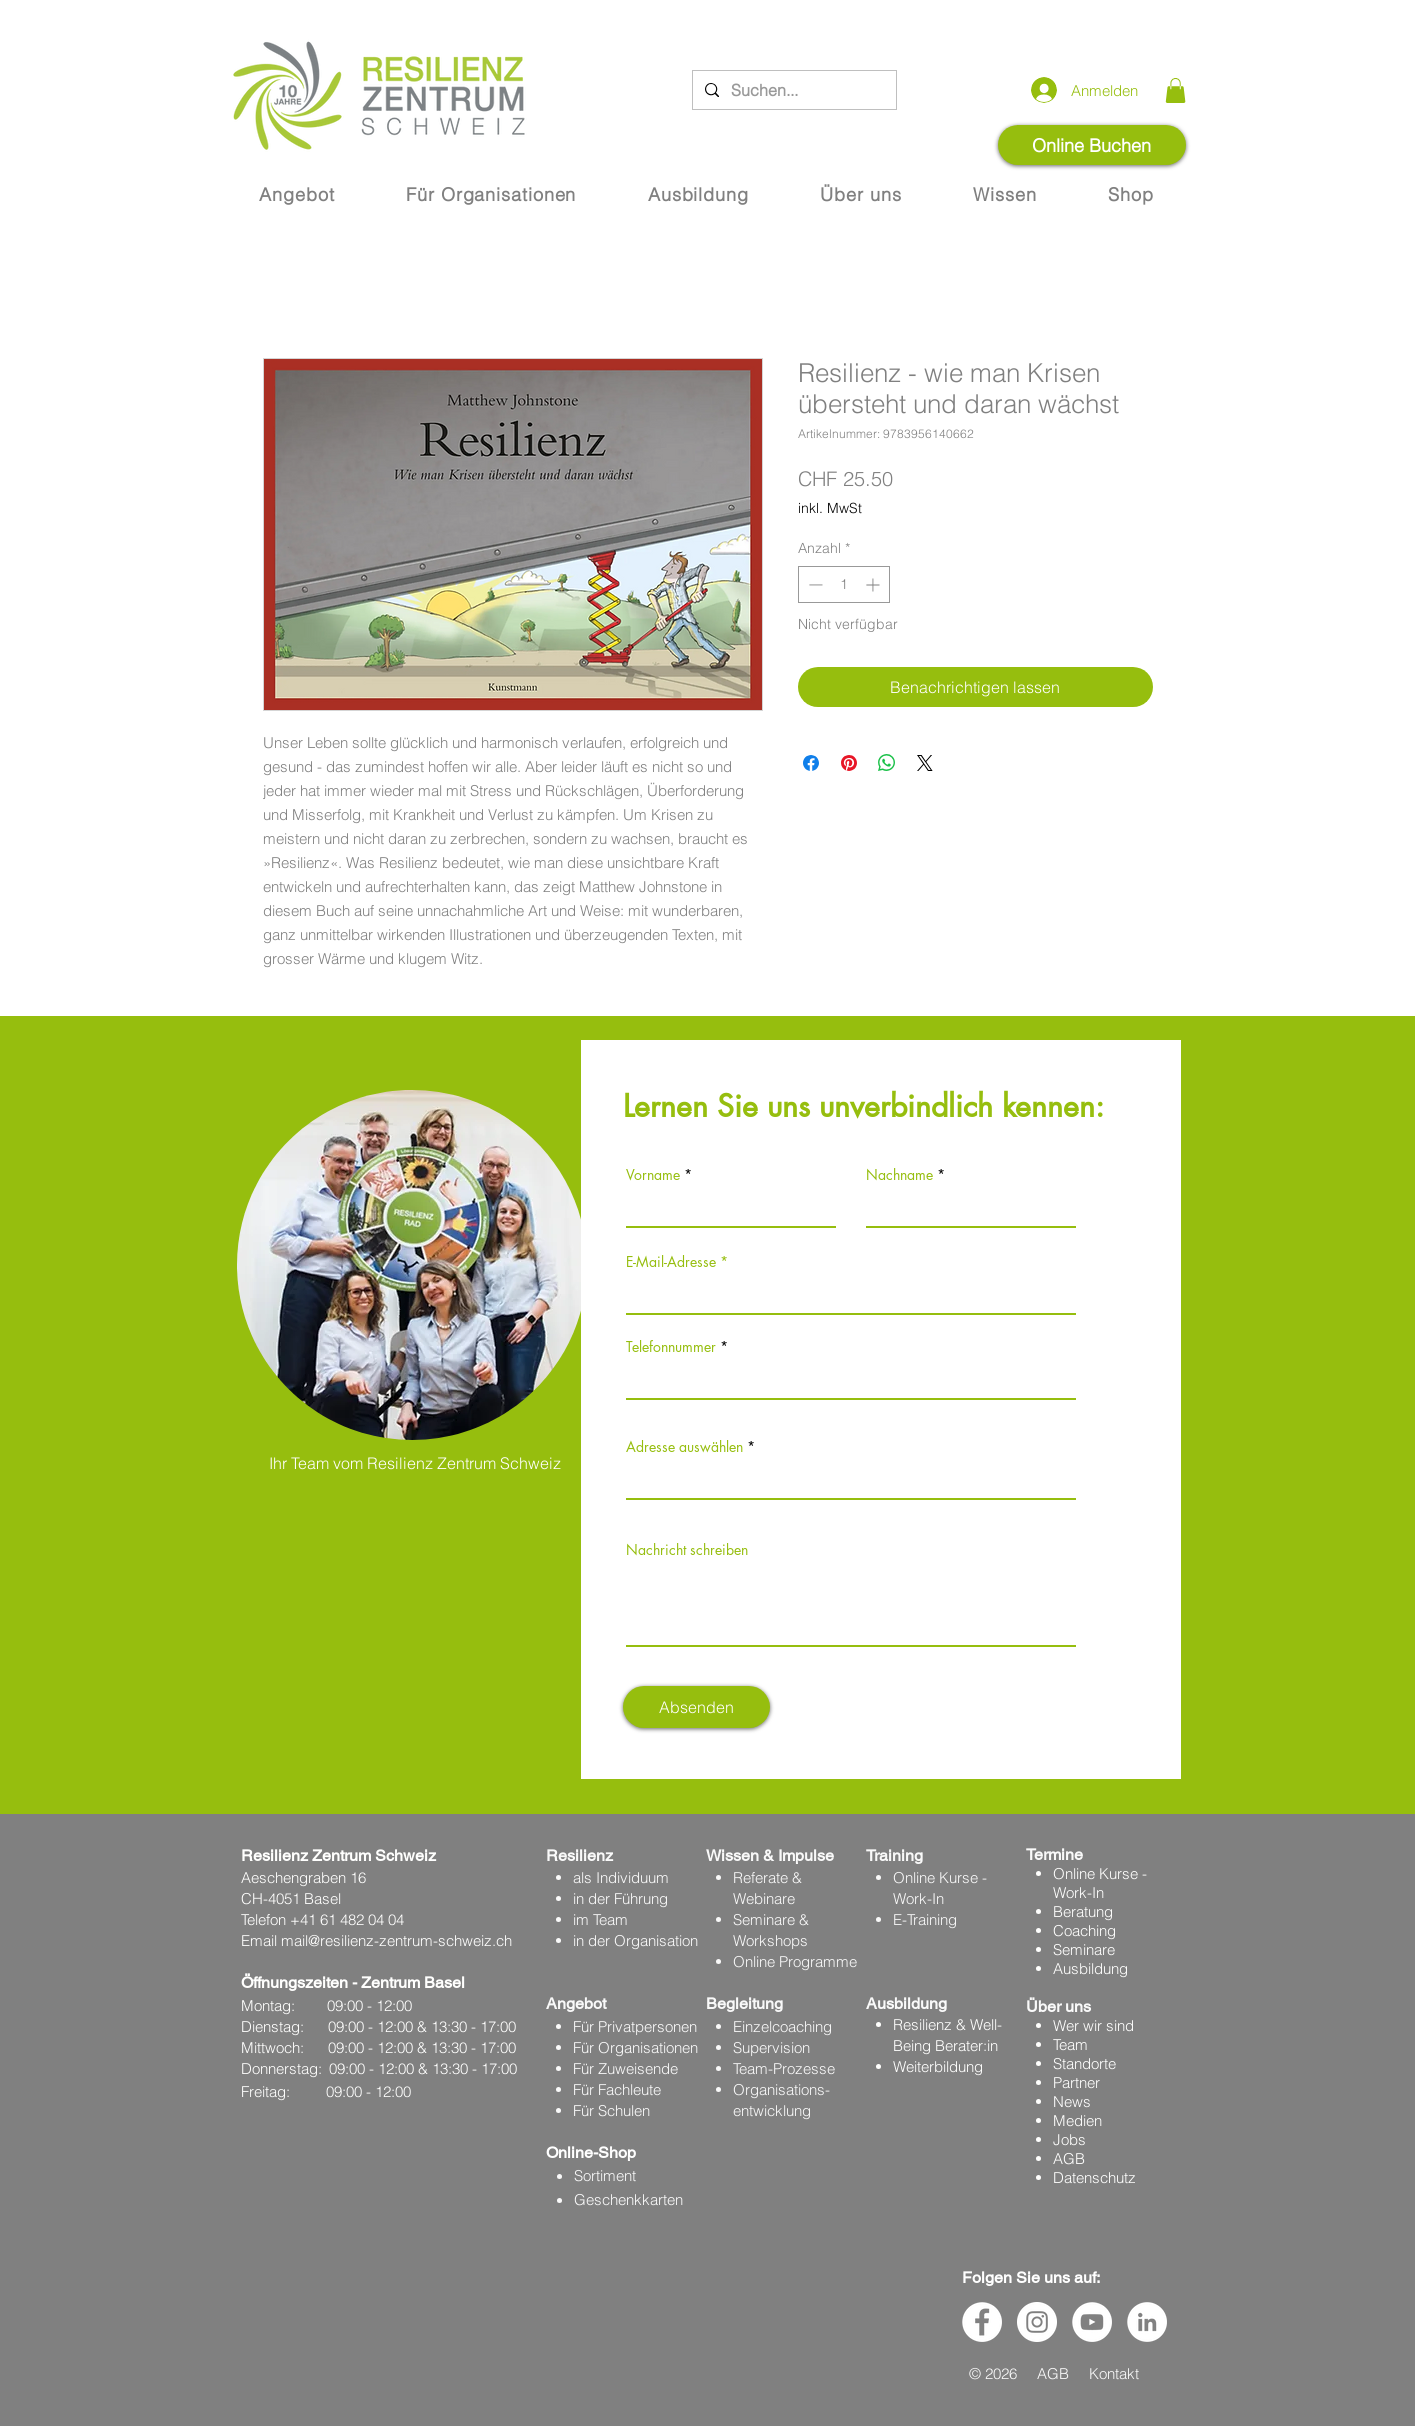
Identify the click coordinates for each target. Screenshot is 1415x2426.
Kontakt (1114, 2373)
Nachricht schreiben (687, 1550)
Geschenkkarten (628, 2199)
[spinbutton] (844, 584)
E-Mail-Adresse (671, 1262)
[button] (1175, 90)
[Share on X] (925, 763)
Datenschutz (1094, 2177)
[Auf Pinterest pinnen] (849, 763)
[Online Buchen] (1092, 145)
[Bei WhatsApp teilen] (887, 763)
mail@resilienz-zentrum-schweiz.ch (396, 1940)
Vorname (653, 1175)
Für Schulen (611, 2110)
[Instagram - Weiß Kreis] (1037, 2322)
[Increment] (874, 584)
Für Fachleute (617, 2089)
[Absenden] (696, 1707)
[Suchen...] (792, 90)
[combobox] (851, 1478)
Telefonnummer (671, 1347)
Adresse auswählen (684, 1447)
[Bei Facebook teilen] (811, 763)
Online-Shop (591, 2152)
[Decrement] (813, 584)
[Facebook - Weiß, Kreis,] (982, 2322)
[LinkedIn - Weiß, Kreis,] (1147, 2322)
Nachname (899, 1175)
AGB (1069, 2158)
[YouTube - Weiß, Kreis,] (1092, 2322)
